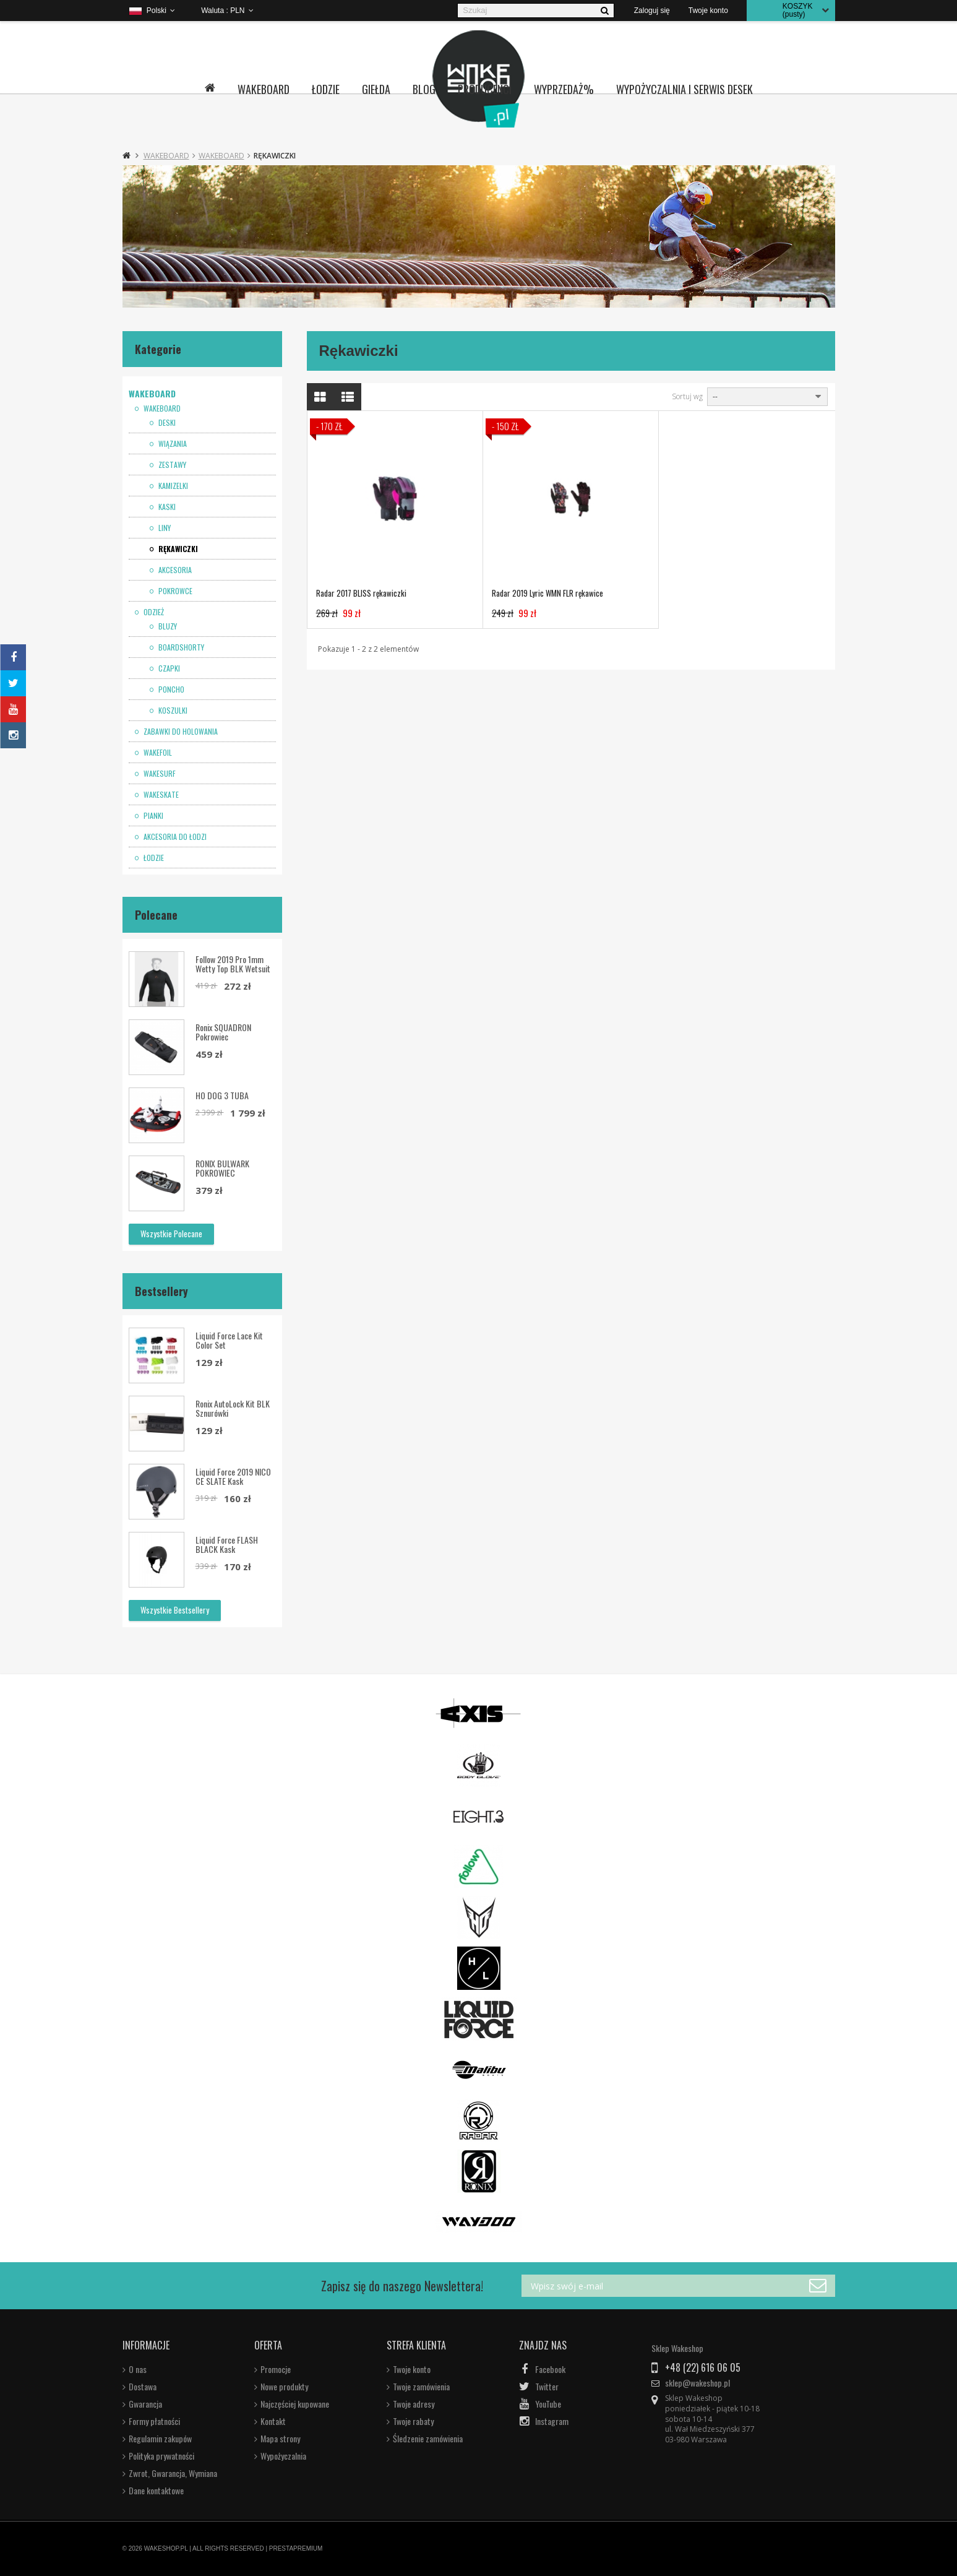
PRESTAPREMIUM (296, 2548)
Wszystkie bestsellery (174, 1610)
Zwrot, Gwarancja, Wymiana (173, 2473)
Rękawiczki (177, 549)
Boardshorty (180, 647)
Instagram (552, 2421)
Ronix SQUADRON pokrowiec (223, 1032)
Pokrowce (174, 591)
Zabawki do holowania (180, 731)
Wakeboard (264, 89)
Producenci (485, 89)
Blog (424, 89)
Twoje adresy (413, 2404)
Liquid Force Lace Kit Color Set (229, 1340)
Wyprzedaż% (564, 89)
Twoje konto (412, 2369)
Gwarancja (145, 2404)
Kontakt (273, 2421)
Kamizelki (172, 486)
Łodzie (326, 89)
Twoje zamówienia (421, 2386)
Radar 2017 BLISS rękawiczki (361, 593)
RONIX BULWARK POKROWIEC (222, 1168)
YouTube (548, 2404)
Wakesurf (159, 773)
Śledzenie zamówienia (428, 2438)
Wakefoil (157, 752)
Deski (166, 422)
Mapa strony (280, 2438)
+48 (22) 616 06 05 (702, 2367)
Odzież (153, 612)
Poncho (170, 689)
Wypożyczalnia (283, 2456)
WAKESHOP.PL (166, 2548)
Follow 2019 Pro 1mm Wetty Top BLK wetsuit (232, 964)
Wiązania (172, 443)
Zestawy (171, 465)
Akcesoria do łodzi (174, 837)
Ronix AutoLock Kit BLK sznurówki (232, 1408)
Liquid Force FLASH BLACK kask (226, 1544)
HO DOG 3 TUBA (222, 1095)
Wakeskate (160, 794)
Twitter (547, 2386)
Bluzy (167, 626)
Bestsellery (161, 1291)
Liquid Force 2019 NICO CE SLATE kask (233, 1476)
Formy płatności (154, 2421)
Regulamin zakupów (160, 2438)
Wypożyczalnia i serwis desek (684, 89)
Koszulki (172, 710)
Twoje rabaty (413, 2421)
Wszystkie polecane (171, 1233)
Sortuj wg (687, 396)
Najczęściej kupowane (294, 2404)
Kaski (166, 507)
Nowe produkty (284, 2386)
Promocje (275, 2369)
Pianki (152, 815)
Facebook (550, 2369)
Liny (164, 528)
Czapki (168, 668)
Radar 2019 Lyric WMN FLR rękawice (547, 593)
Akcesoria (174, 570)
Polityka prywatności (161, 2456)
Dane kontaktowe (156, 2490)
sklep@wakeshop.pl (697, 2383)
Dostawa (143, 2386)
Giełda (376, 89)
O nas (138, 2369)
